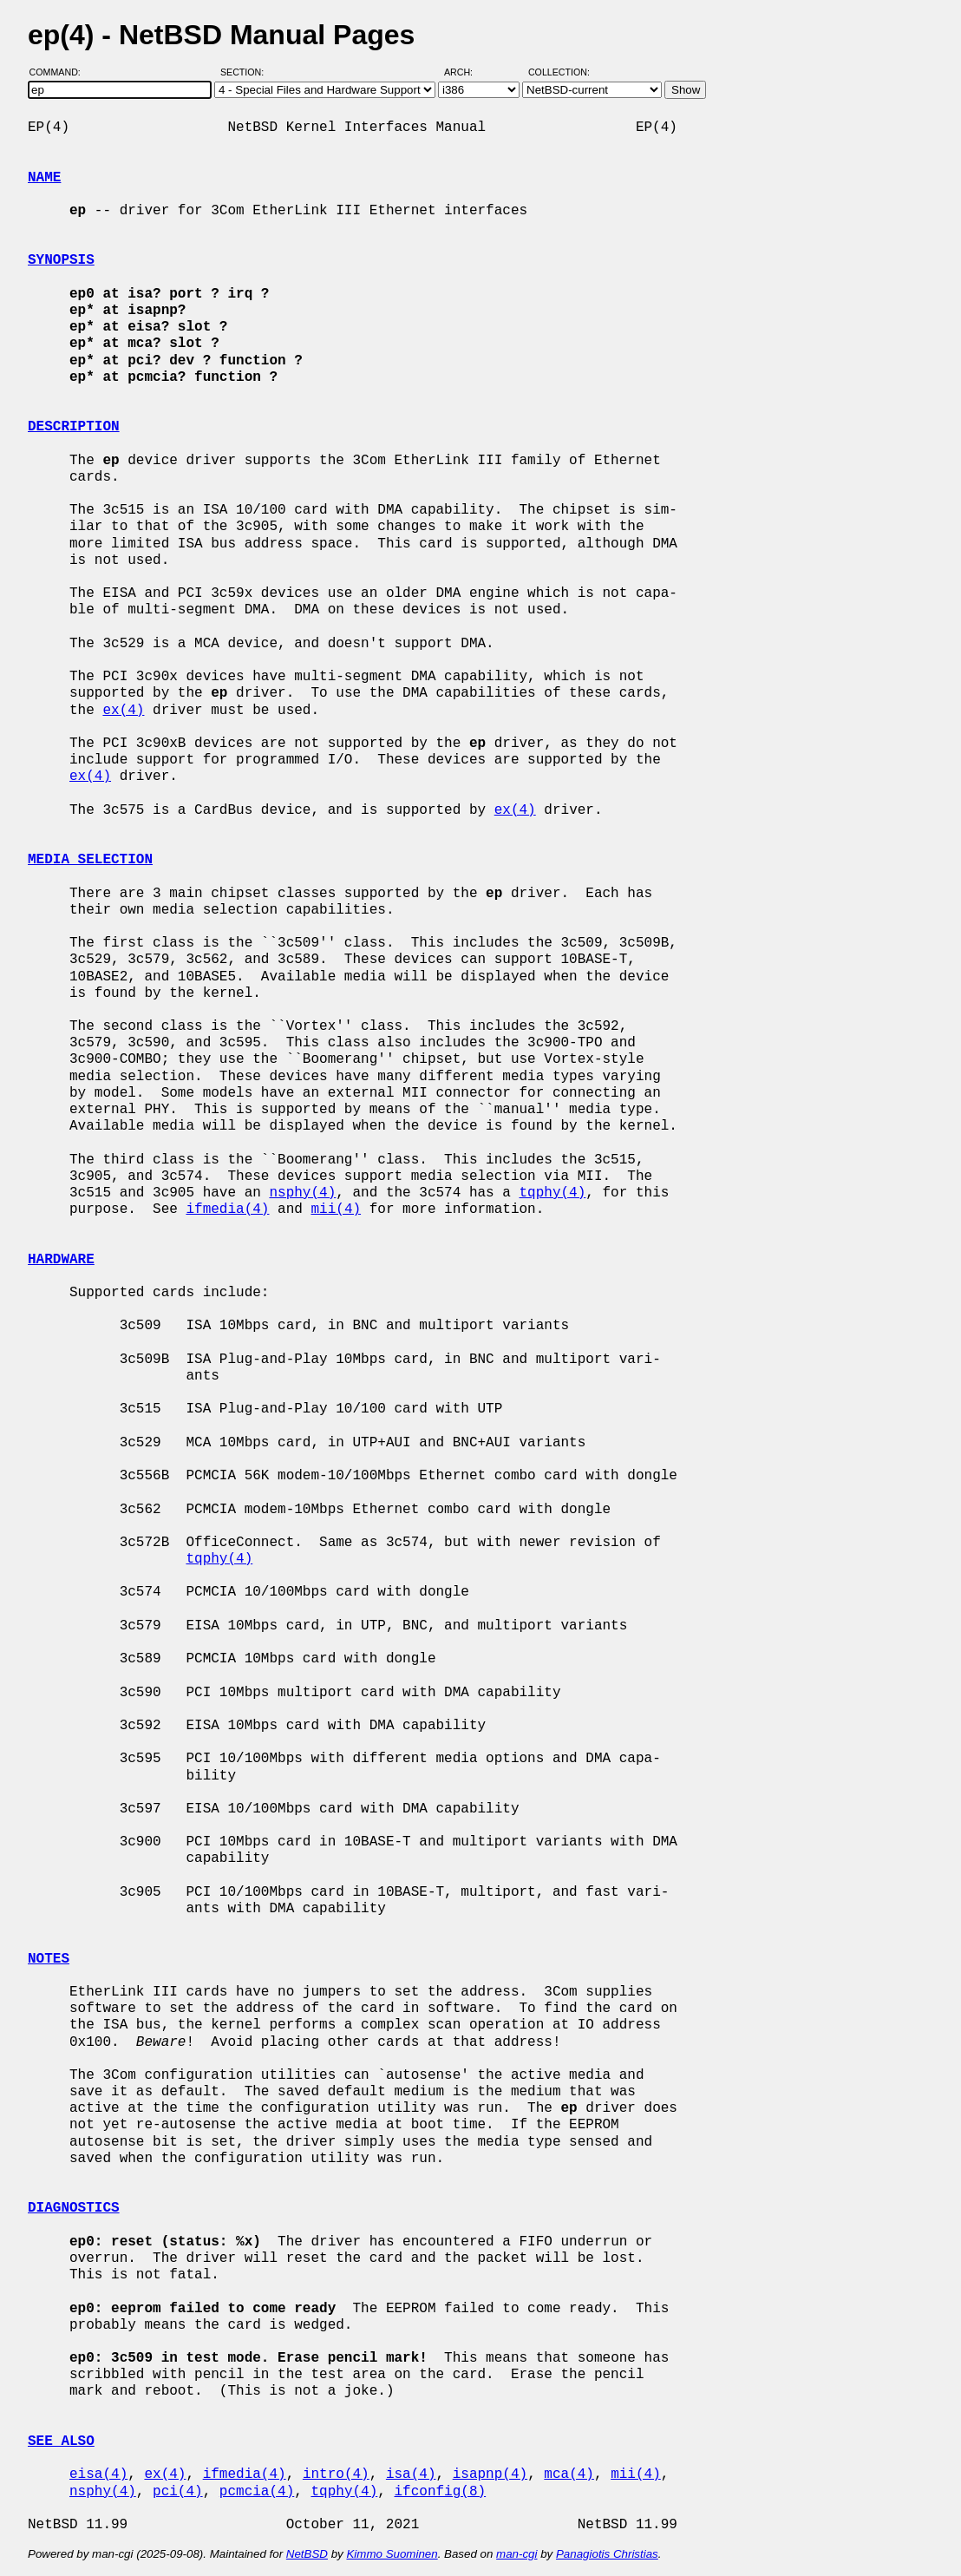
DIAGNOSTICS (74, 2208)
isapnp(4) (490, 2474)
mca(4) (569, 2474)
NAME (44, 177)
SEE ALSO (61, 2441)
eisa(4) (98, 2474)
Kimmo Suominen (391, 2553)
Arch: (466, 72)
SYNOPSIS (61, 260)
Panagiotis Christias (607, 2553)
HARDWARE (61, 1259)
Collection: (559, 72)
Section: (245, 72)
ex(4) (123, 710)
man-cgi (516, 2553)
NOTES (48, 1959)
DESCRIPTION (74, 426)
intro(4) (336, 2474)
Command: (60, 72)
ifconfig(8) (440, 2491)
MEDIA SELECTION (90, 859)
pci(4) (178, 2491)
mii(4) (336, 1209)
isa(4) (411, 2474)
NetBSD (307, 2553)
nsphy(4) (302, 1193)
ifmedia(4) (227, 1209)
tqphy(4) (552, 1193)
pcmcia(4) (256, 2491)
